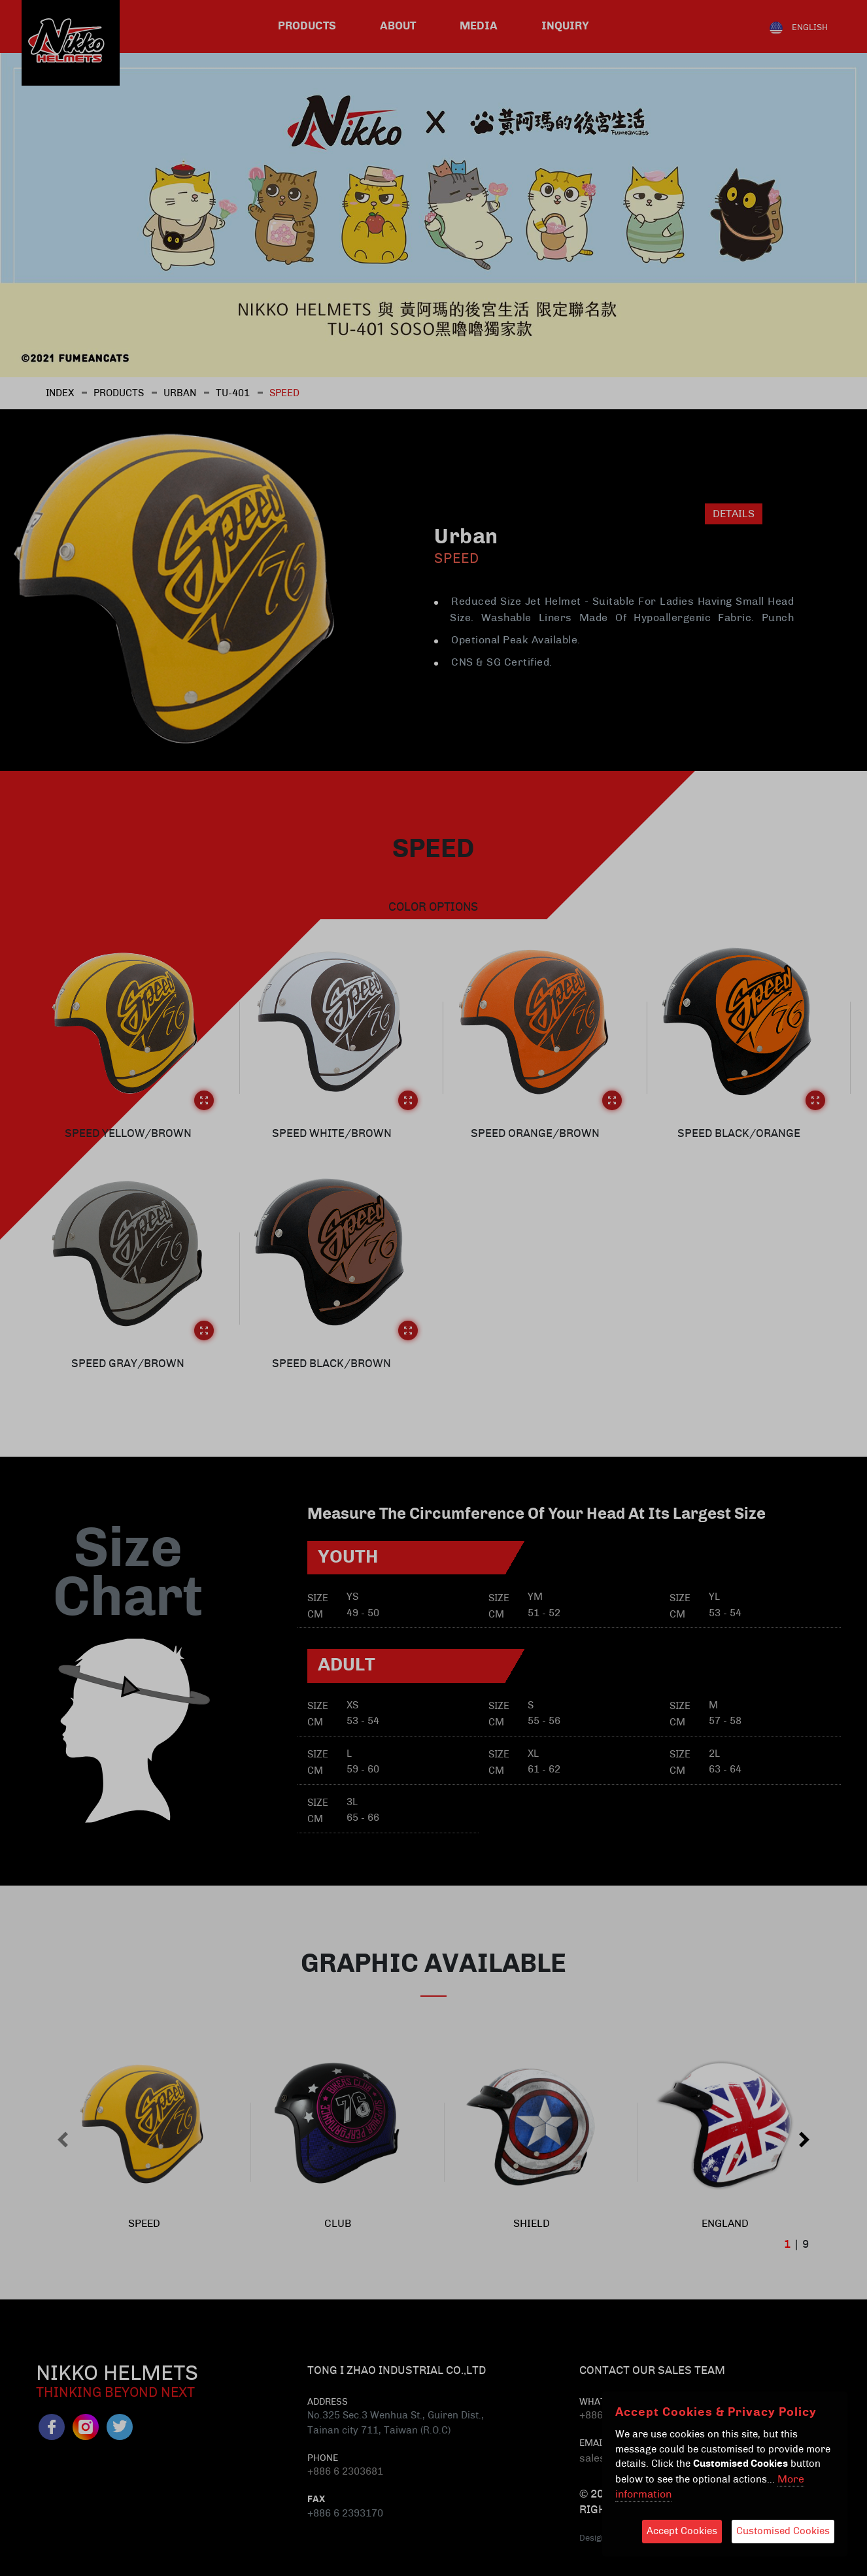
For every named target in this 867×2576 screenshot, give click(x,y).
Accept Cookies (682, 2531)
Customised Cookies (783, 2531)
